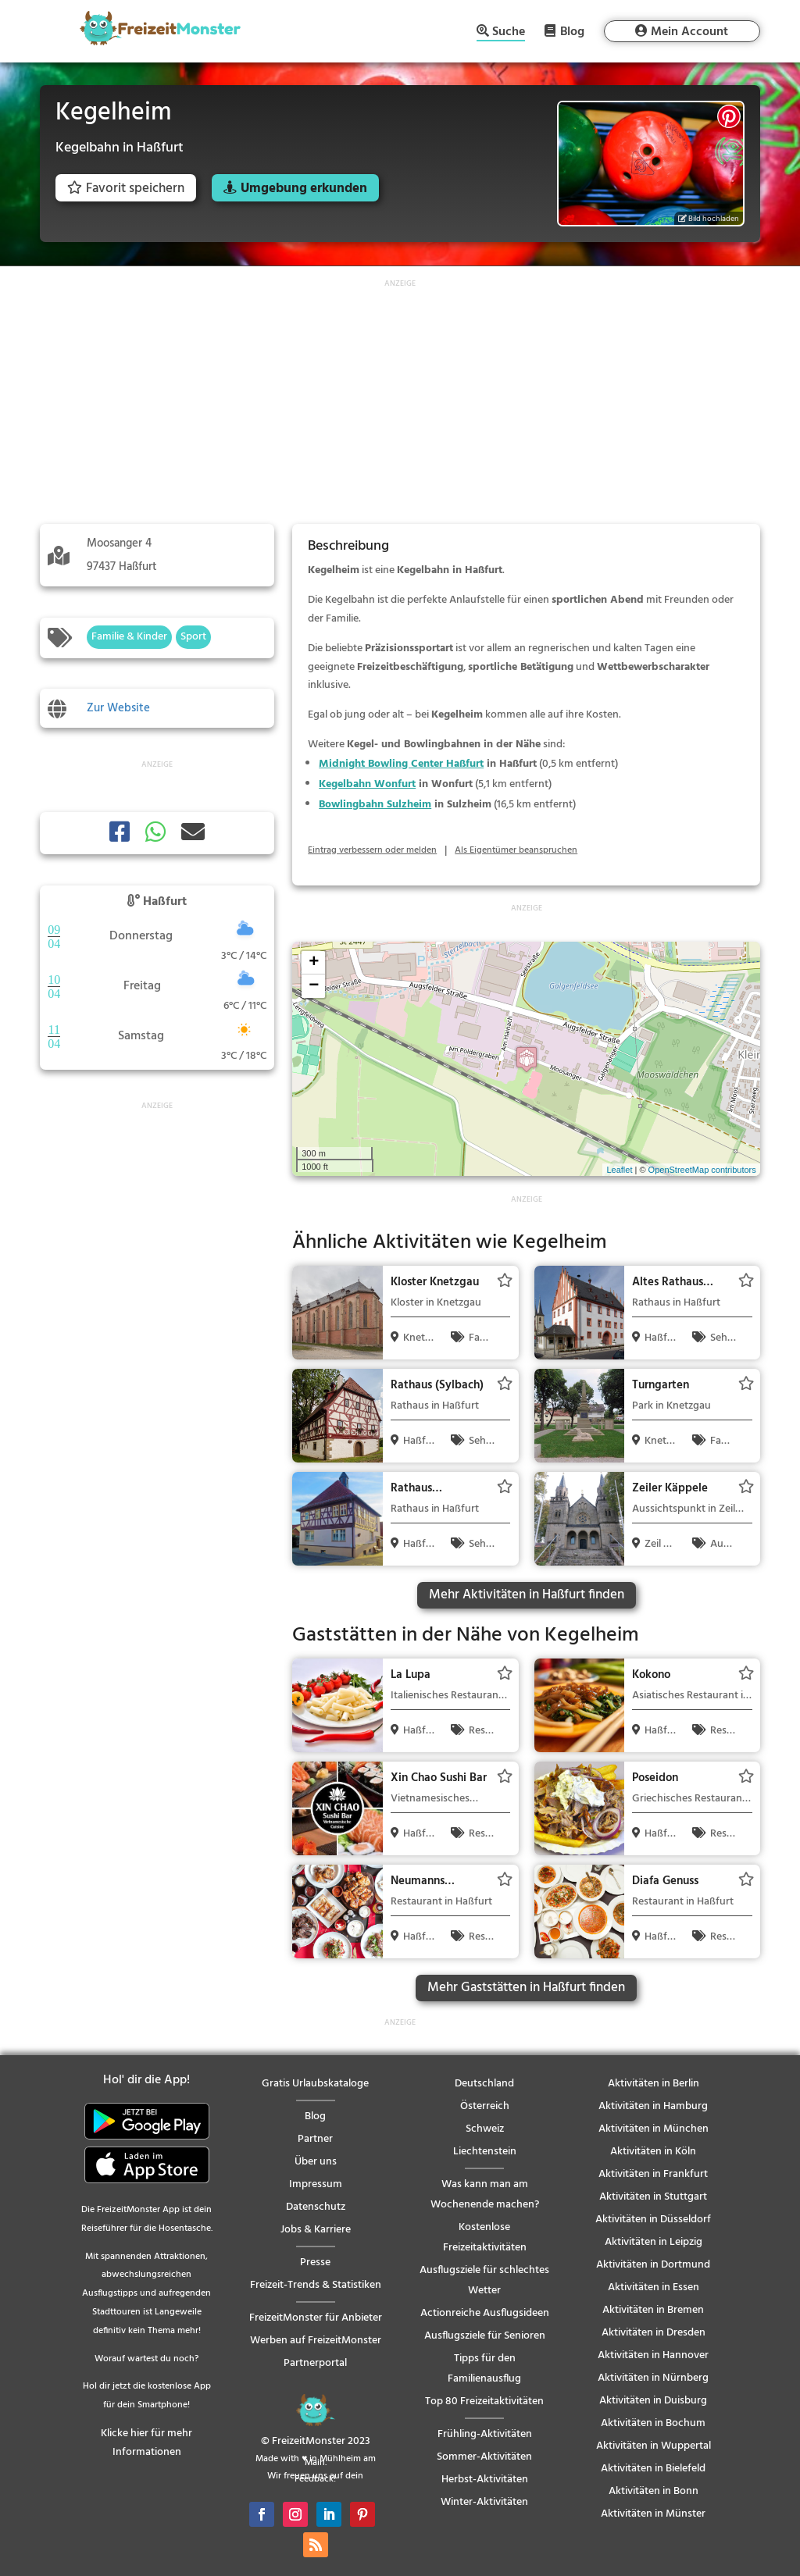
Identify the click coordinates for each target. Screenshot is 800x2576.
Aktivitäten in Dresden (653, 2333)
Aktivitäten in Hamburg (653, 2106)
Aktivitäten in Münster (653, 2514)
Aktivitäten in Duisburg (653, 2401)
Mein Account (689, 32)
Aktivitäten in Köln (653, 2152)
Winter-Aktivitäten (484, 2502)
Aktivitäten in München (653, 2129)
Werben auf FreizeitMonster (315, 2341)
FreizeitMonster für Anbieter (315, 2318)
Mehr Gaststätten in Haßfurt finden (526, 1987)
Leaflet (619, 1169)
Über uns (316, 2162)
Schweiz (485, 2129)
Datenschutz (315, 2207)
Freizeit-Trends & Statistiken (315, 2285)
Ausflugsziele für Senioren (484, 2336)
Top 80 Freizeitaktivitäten (484, 2401)
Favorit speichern (125, 188)
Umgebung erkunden (304, 188)
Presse (315, 2262)
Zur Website (118, 708)
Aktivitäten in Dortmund (653, 2265)
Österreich (484, 2106)
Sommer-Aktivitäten (484, 2457)
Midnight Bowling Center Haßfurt (401, 764)
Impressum (315, 2184)
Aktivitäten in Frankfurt (653, 2174)
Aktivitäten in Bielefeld (653, 2469)
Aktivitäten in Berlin (653, 2084)
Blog (572, 31)
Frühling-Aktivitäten (485, 2434)
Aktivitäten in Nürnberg (653, 2378)
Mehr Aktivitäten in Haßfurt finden (526, 1594)
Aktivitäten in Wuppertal (653, 2446)
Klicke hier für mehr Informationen (146, 2443)
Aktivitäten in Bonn (653, 2491)
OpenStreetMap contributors (702, 1169)
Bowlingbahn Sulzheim (375, 805)
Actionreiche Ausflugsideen (484, 2313)
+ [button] (314, 962)
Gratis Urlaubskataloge (315, 2084)
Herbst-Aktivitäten (484, 2480)
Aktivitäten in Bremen (653, 2310)
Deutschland (484, 2084)
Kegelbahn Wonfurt (367, 784)
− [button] (314, 986)
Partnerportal (315, 2363)
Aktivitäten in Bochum (653, 2423)
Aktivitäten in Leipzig (653, 2242)
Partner (315, 2139)
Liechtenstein (484, 2152)
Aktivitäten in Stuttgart (653, 2197)
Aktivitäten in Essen (653, 2287)
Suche (508, 33)
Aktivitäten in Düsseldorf (653, 2220)
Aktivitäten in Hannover (653, 2355)
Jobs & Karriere (315, 2230)
